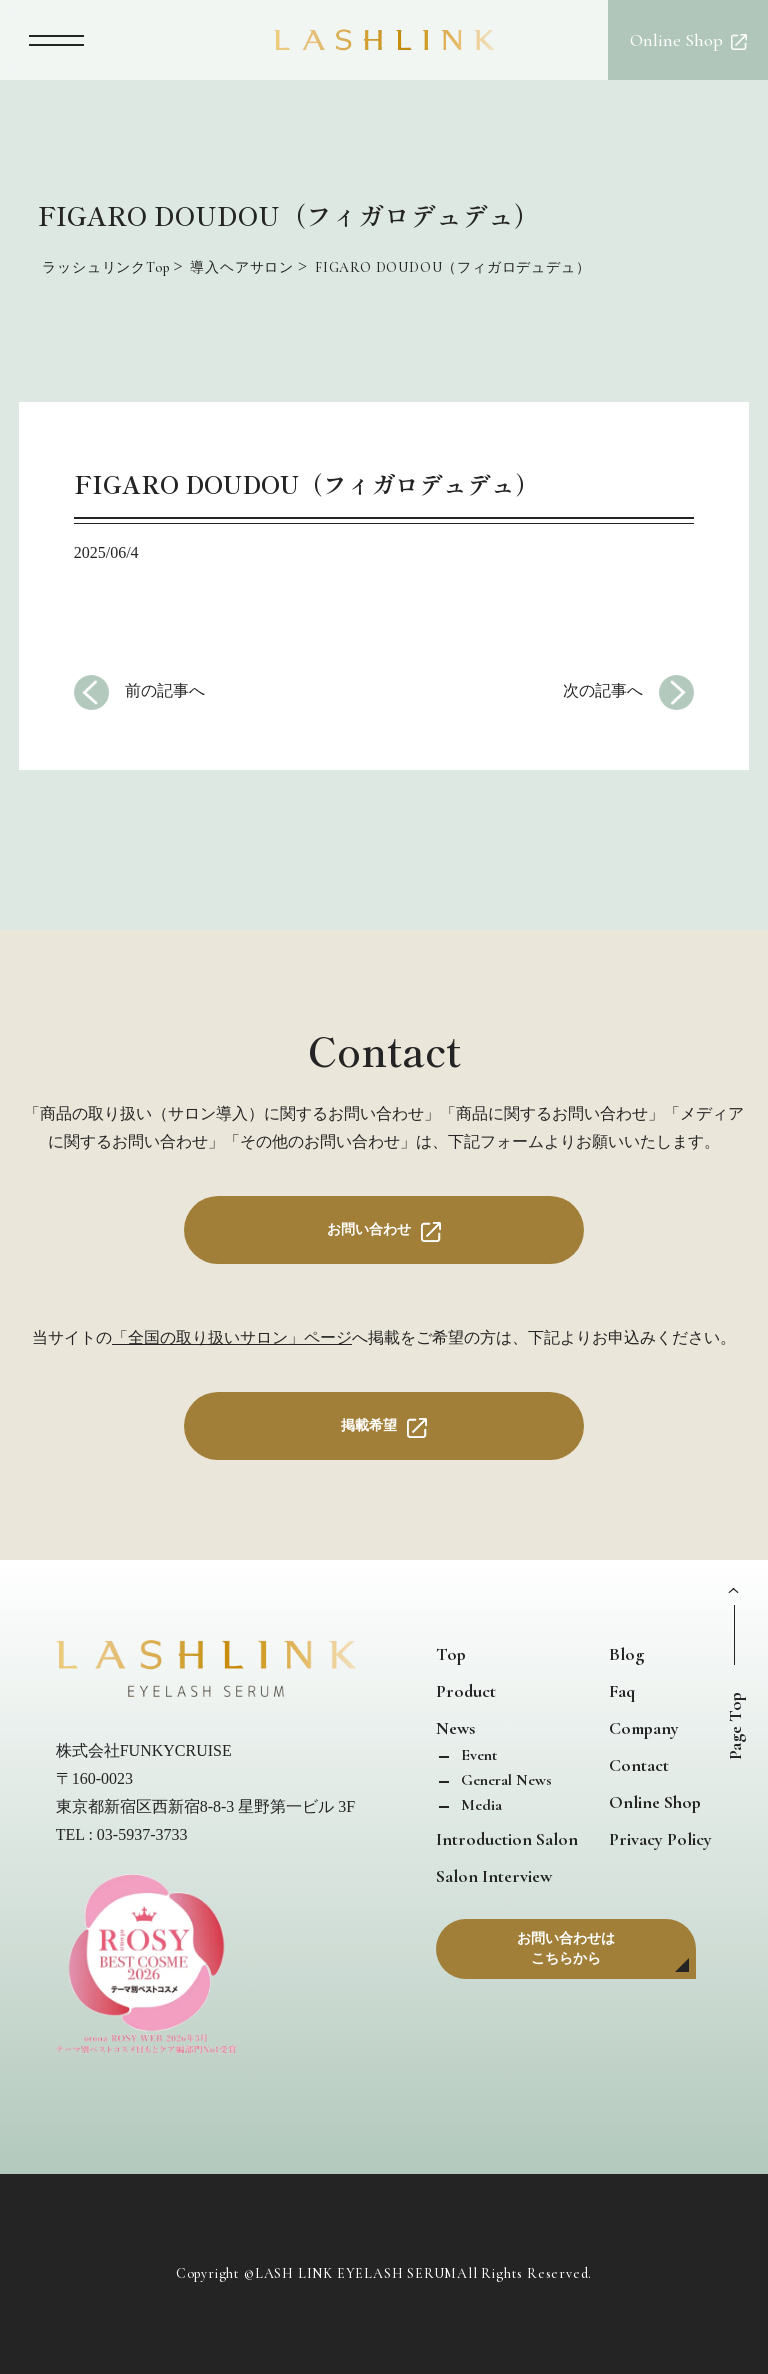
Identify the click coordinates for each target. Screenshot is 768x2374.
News (455, 1728)
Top (451, 1654)
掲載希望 (369, 1425)
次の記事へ (603, 690)
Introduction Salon (507, 1839)
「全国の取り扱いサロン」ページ (232, 1337)
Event (477, 1755)
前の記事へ (165, 690)
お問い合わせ (369, 1229)
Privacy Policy (660, 1839)
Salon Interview (494, 1876)
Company (644, 1728)
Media (479, 1805)
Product (466, 1691)
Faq (622, 1691)
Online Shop (655, 1802)
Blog (626, 1654)
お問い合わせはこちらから (566, 1948)
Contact (639, 1765)
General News (504, 1780)
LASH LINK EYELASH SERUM (356, 2274)
